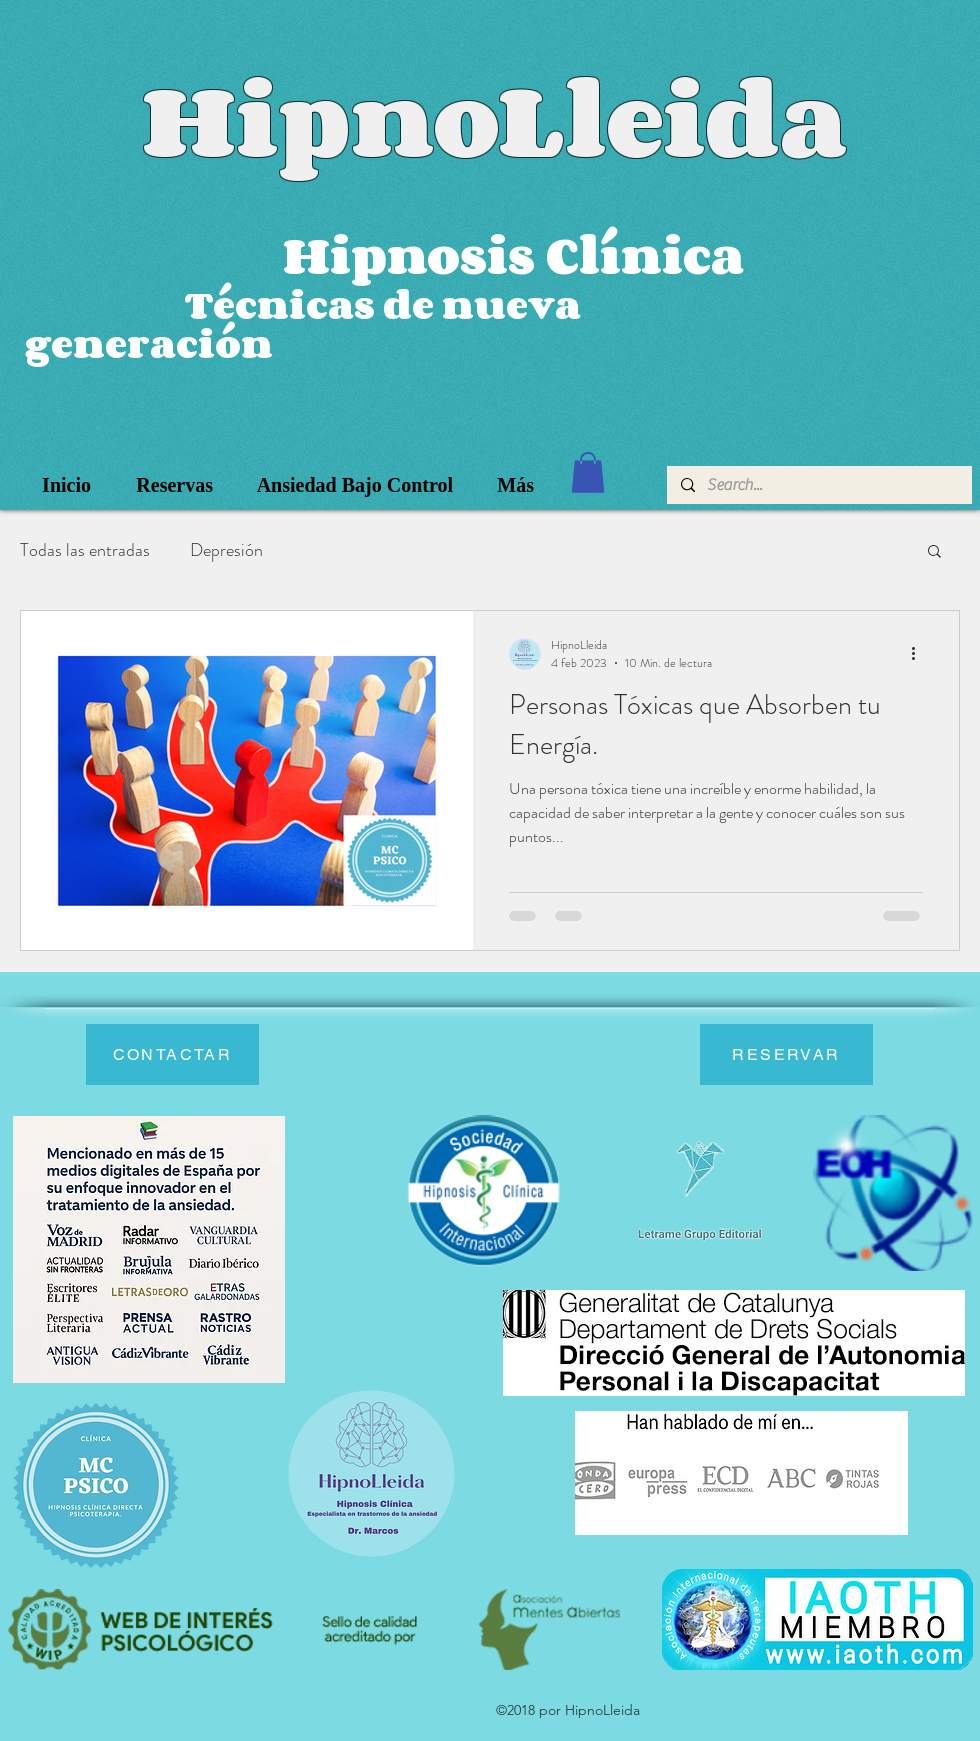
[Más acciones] (920, 654)
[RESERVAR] (786, 1054)
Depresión (226, 550)
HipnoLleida (494, 117)
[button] (588, 472)
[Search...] (818, 485)
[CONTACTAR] (172, 1054)
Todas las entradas (85, 550)
